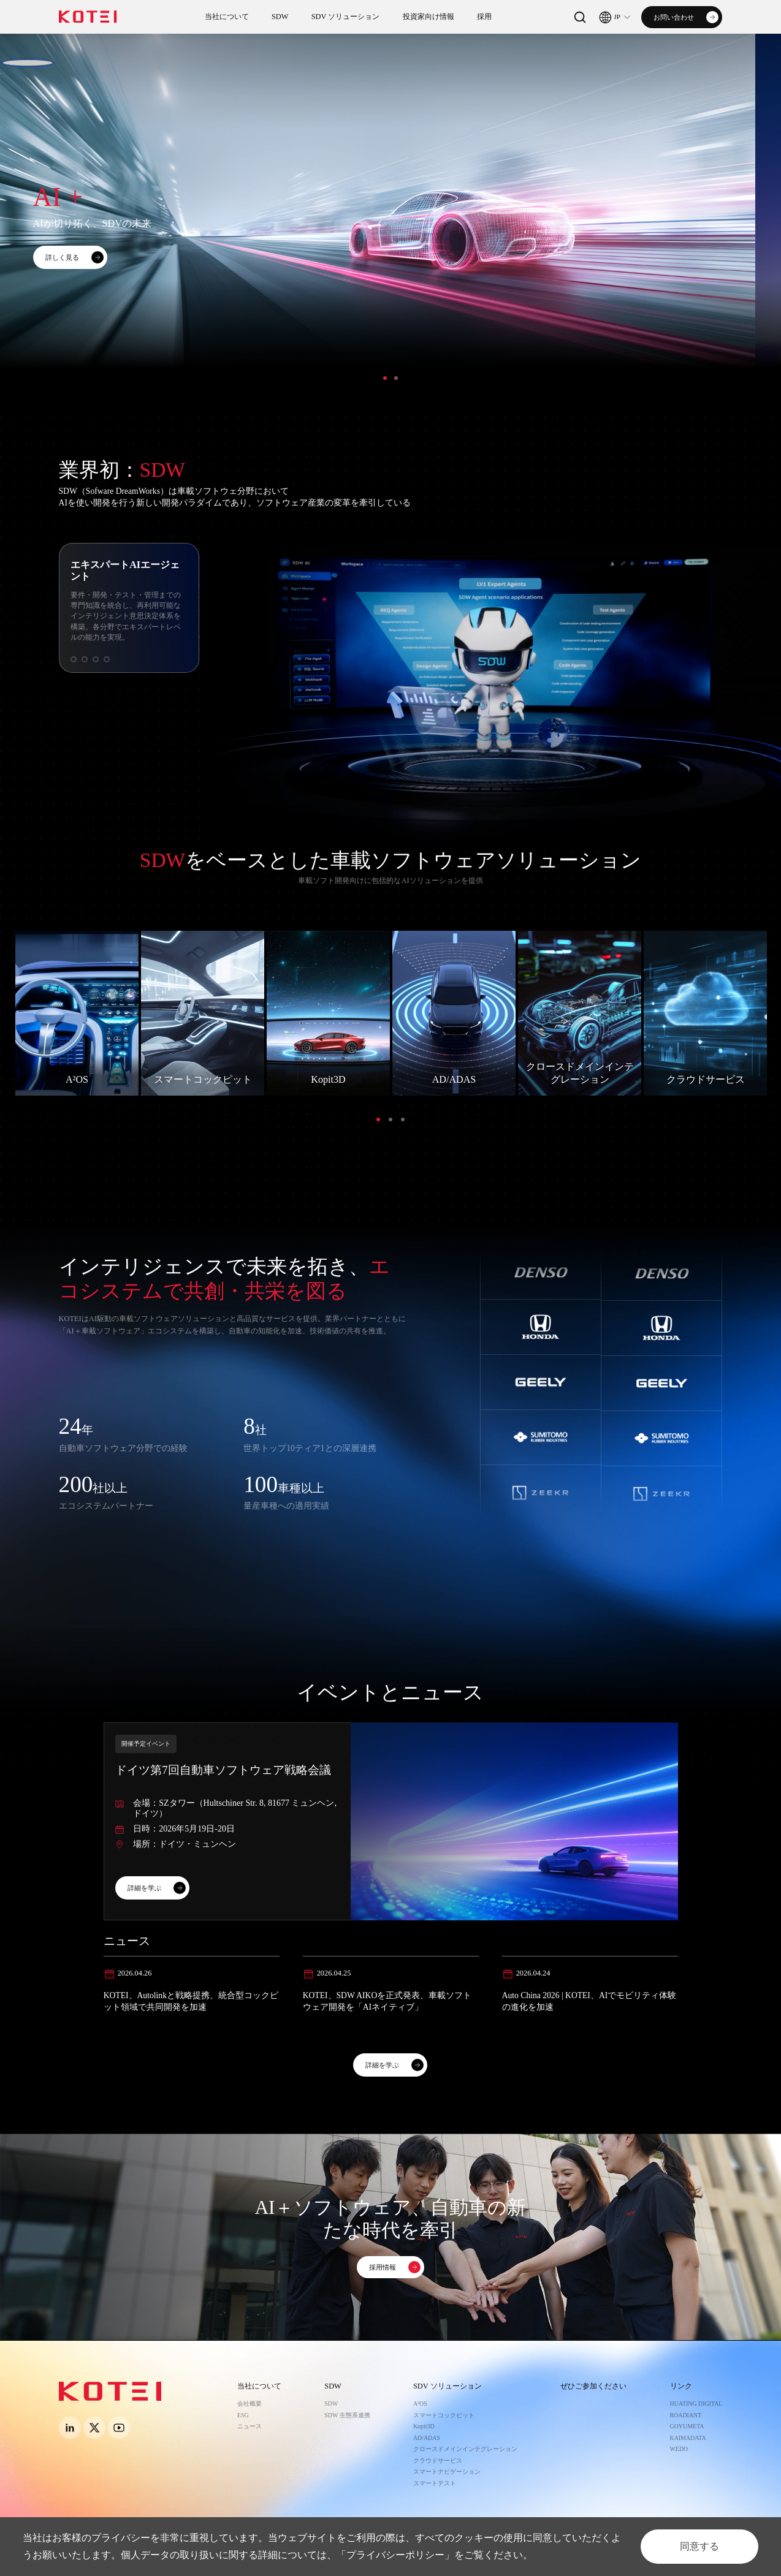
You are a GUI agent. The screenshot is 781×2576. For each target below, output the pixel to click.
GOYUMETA (687, 2426)
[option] (390, 225)
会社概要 (249, 2403)
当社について (227, 16)
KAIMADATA (688, 2437)
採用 (484, 16)
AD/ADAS (426, 2437)
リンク (681, 2386)
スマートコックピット (443, 2415)
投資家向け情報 (428, 16)
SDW (280, 16)
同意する (699, 2546)
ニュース (249, 2426)
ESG (243, 2415)
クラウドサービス (437, 2460)
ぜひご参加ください (593, 2386)
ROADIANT (686, 2415)
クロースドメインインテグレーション (465, 2448)
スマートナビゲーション (447, 2471)
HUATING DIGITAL (696, 2403)
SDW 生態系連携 (347, 2415)
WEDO (679, 2448)
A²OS (420, 2403)
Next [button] (775, 225)
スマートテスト (434, 2483)
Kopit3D (424, 2426)
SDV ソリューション (345, 16)
